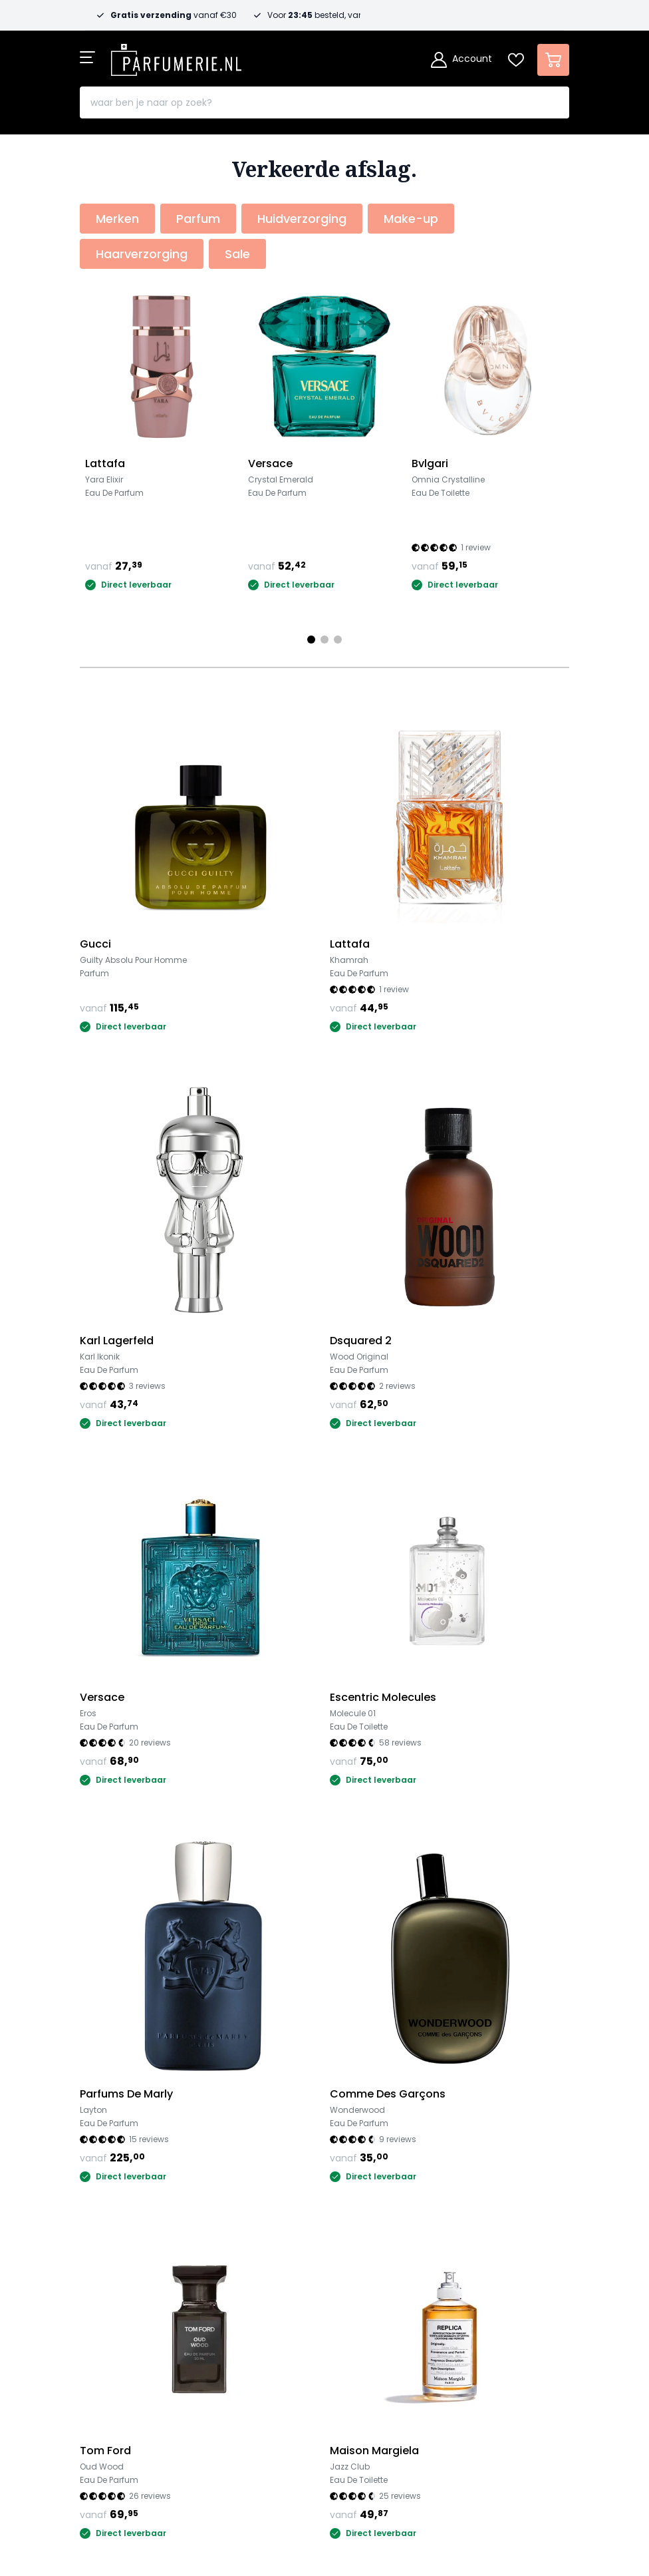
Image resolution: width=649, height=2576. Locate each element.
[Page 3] (338, 640)
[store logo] (176, 56)
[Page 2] (324, 640)
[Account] (461, 60)
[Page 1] (311, 640)
